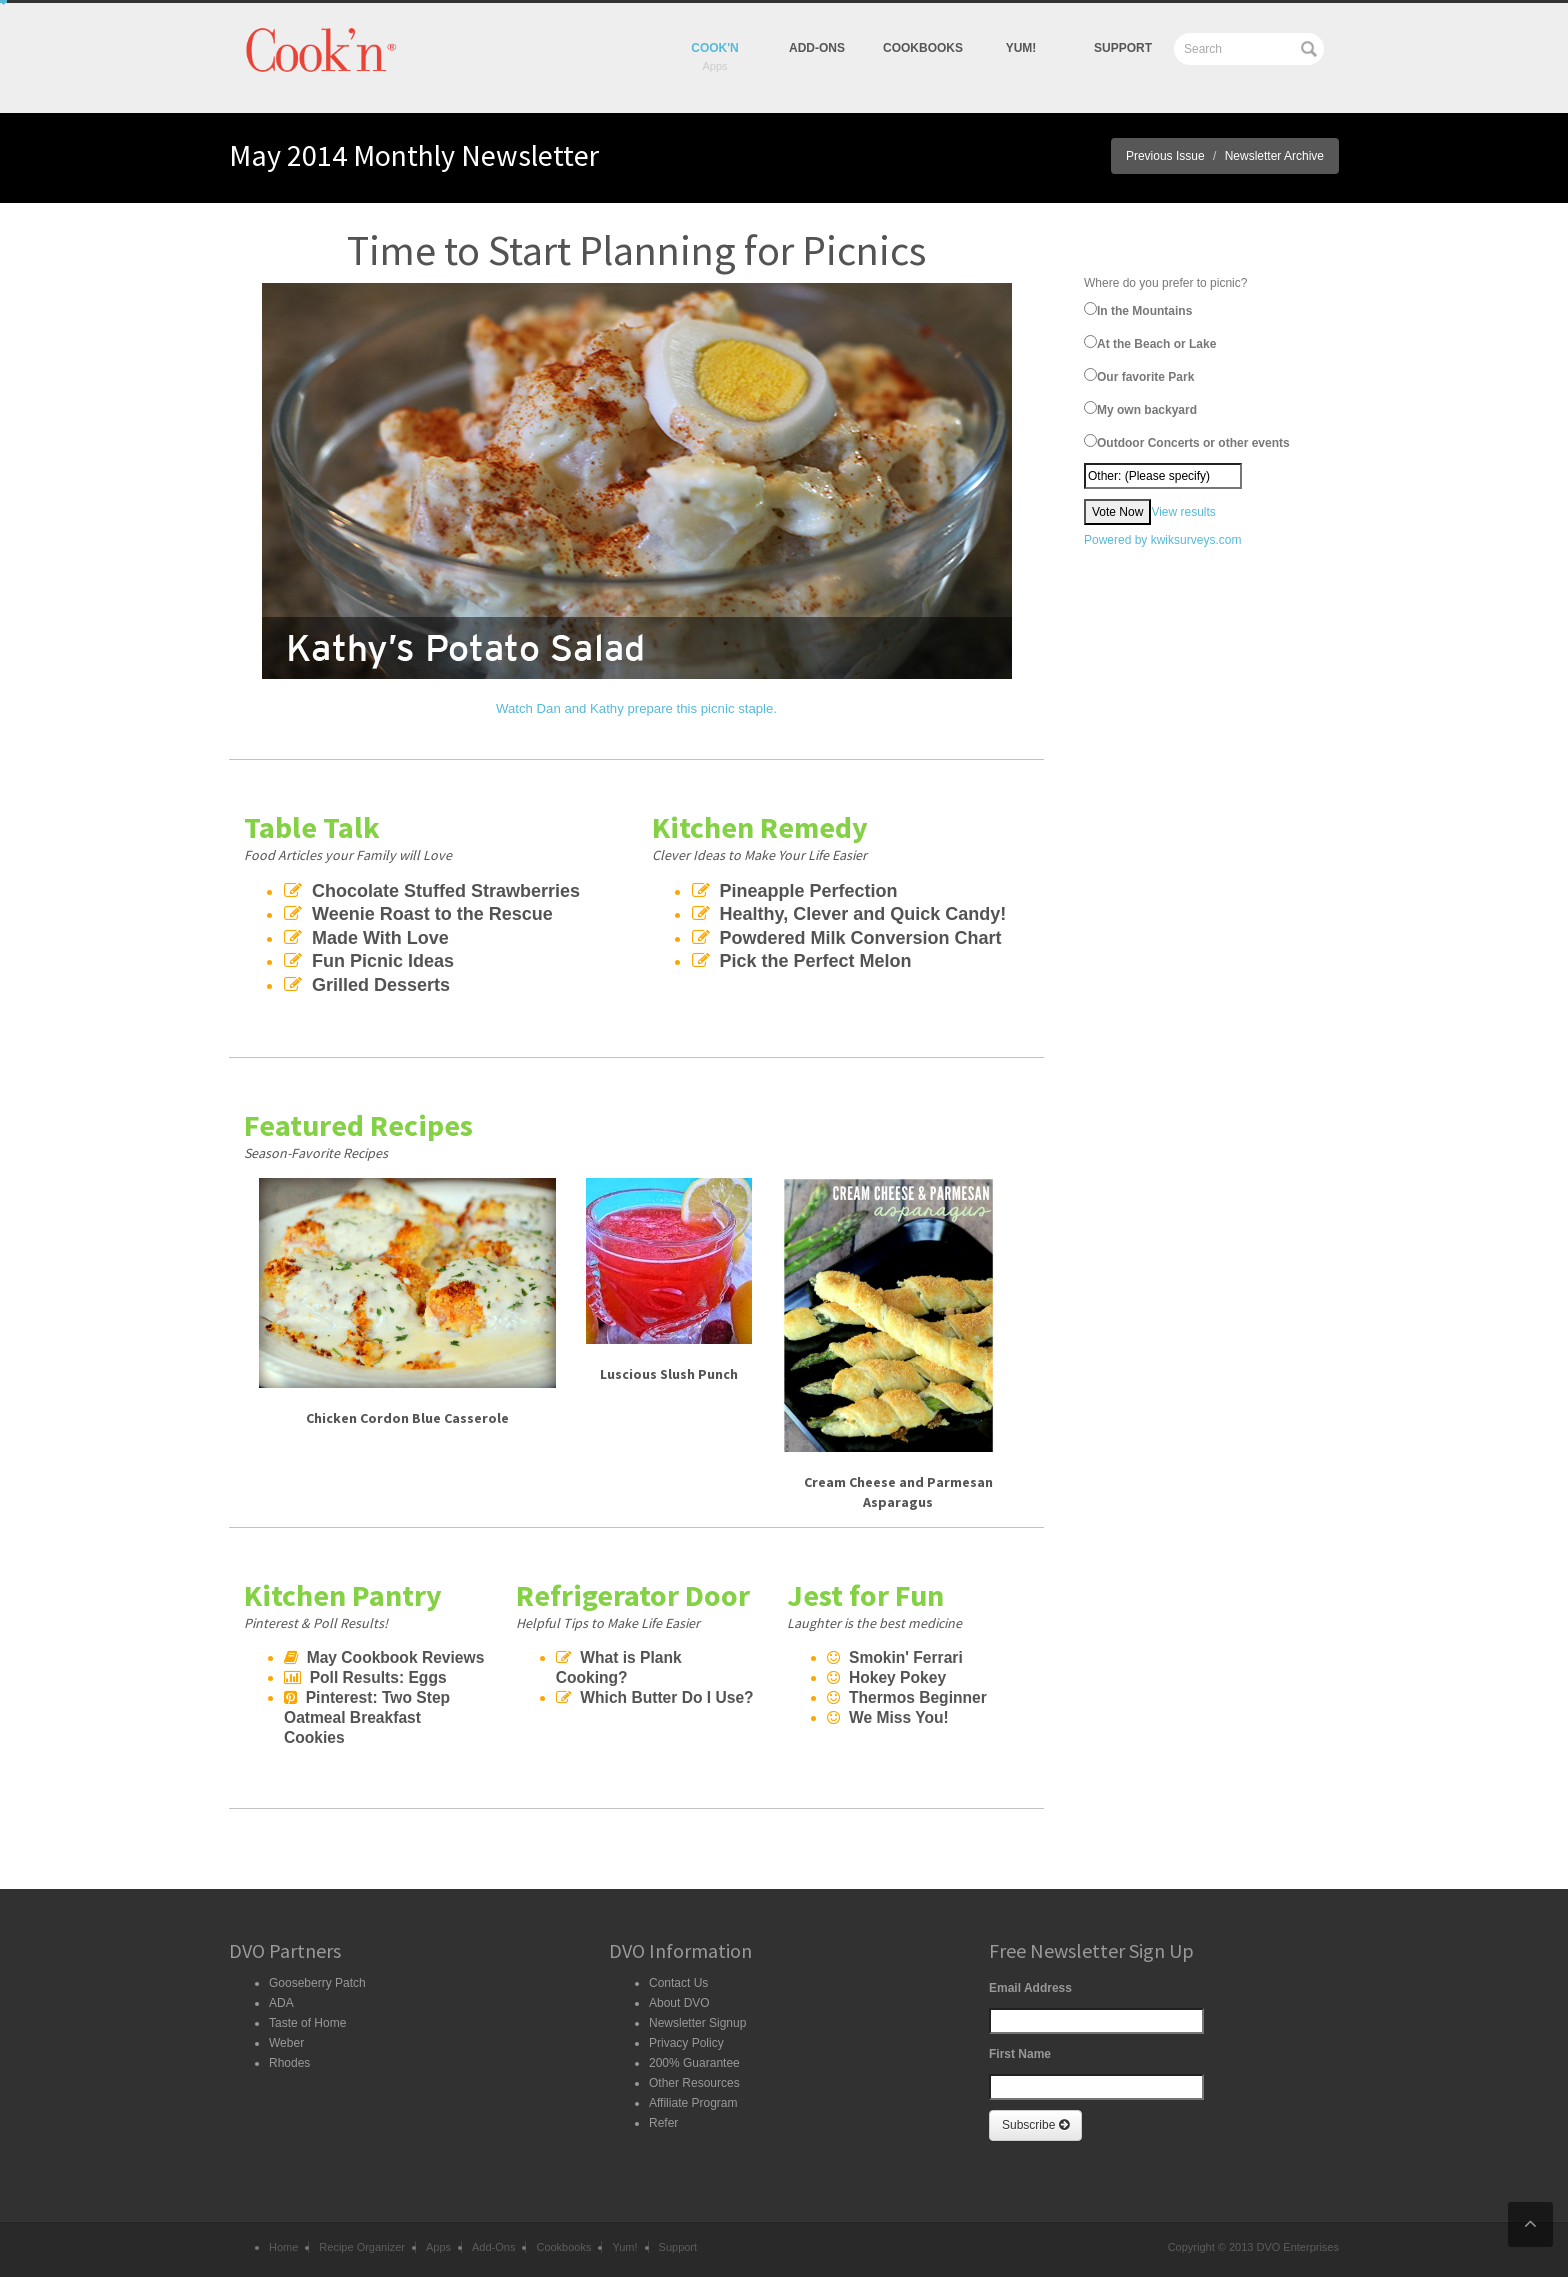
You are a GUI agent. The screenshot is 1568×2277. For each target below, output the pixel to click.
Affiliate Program (693, 2103)
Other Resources (694, 2083)
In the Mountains (1138, 310)
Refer (663, 2123)
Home (283, 2247)
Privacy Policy (686, 2043)
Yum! (624, 2247)
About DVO (679, 2003)
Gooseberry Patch (317, 1983)
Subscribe (1035, 2125)
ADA (281, 2003)
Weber (286, 2043)
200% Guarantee (694, 2063)
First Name (1020, 2054)
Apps (438, 2247)
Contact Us (678, 1983)
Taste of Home (307, 2023)
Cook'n (715, 48)
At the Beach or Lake (1150, 343)
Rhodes (289, 2063)
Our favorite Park (1139, 376)
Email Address (1030, 1988)
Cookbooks (923, 48)
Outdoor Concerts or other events (1187, 442)
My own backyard (1140, 409)
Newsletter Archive (1274, 156)
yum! (1021, 48)
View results (1183, 512)
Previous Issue (1165, 156)
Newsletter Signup (697, 2023)
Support (1123, 48)
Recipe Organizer (362, 2247)
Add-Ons (817, 48)
